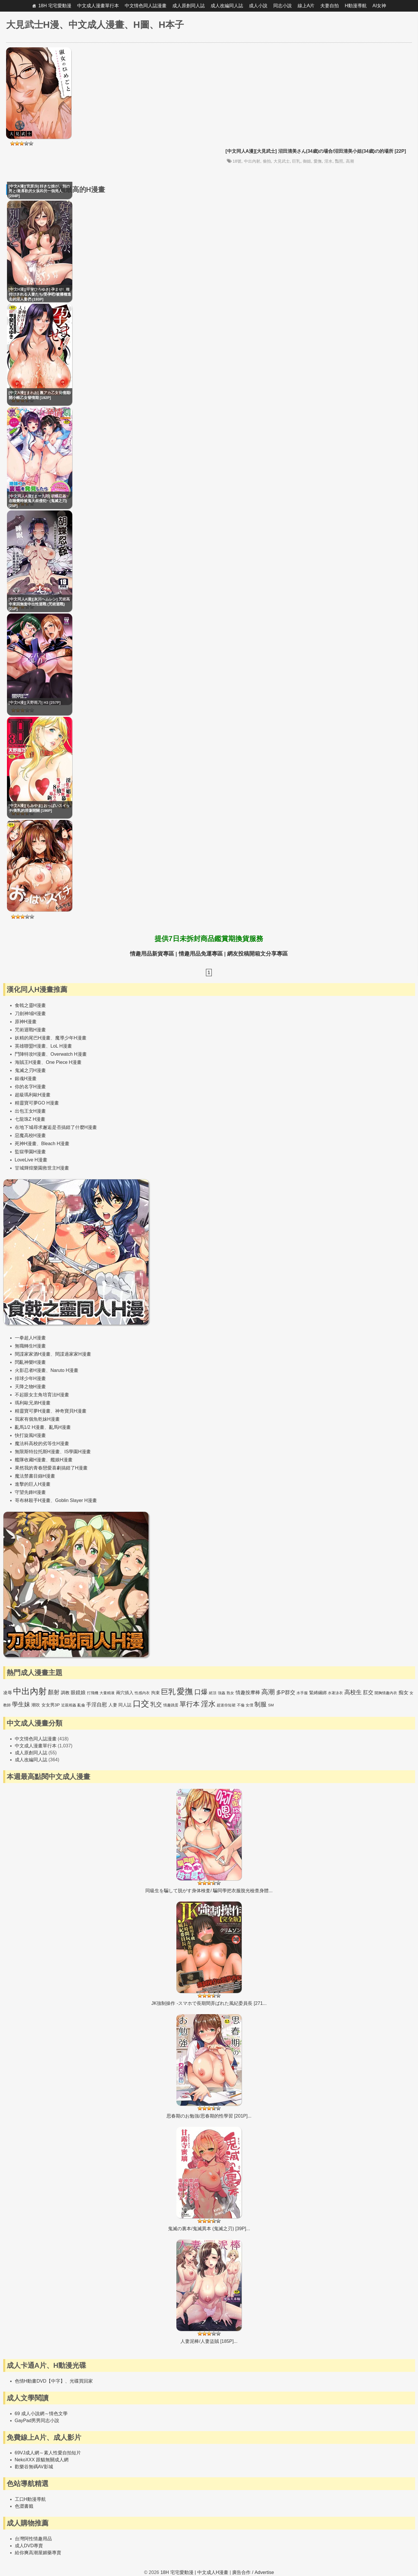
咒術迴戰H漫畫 (30, 1029)
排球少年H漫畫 (30, 1378)
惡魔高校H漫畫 (30, 1135)
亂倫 (81, 1705)
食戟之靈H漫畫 (30, 1005)
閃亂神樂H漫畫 (30, 1362)
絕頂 (212, 1693)
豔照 (339, 161)
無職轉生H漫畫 (30, 1345)
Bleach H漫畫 (55, 1143)
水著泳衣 (335, 1693)
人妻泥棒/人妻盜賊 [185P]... (208, 2341)
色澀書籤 (24, 2506)
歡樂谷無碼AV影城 (34, 2466)
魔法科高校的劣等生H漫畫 (42, 1443)
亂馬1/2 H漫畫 (29, 1427)
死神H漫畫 (26, 1143)
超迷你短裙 (226, 1705)
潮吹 (35, 1704)
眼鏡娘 (78, 1692)
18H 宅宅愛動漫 (54, 5)
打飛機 (92, 1693)
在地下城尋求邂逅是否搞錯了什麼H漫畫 (56, 1127)
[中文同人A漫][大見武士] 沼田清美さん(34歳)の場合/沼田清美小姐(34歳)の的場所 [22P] (315, 151)
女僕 (249, 1705)
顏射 (53, 1692)
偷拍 (267, 161)
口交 (141, 1703)
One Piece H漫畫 (64, 1062)
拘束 (155, 1692)
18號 (237, 161)
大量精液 (107, 1693)
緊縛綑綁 (318, 1692)
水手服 (302, 1693)
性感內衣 (142, 1693)
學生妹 (21, 1704)
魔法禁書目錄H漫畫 (35, 1476)
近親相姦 (68, 1705)
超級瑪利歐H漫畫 (33, 1094)
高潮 (350, 161)
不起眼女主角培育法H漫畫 (42, 1394)
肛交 (368, 1692)
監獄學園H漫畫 (30, 1151)
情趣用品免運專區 (201, 954)
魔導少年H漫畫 (70, 1037)
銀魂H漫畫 (26, 1078)
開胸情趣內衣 (385, 1693)
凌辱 (7, 1692)
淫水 (328, 161)
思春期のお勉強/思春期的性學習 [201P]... (209, 2115)
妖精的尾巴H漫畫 (33, 1037)
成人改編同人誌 (227, 5)
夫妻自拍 (329, 5)
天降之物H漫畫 (30, 1386)
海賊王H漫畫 (28, 1062)
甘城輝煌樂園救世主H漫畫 (42, 1167)
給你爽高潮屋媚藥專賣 (38, 2552)
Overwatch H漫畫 (68, 1054)
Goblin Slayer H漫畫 (76, 1500)
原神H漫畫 (26, 1021)
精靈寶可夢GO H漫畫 (37, 1102)
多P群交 (285, 1692)
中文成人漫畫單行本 (98, 5)
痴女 (403, 1692)
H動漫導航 (356, 5)
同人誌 (124, 1704)
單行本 (190, 1704)
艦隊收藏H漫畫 (30, 1459)
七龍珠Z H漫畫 (30, 1119)
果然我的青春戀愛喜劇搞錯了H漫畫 (51, 1467)
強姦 (221, 1693)
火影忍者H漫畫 (30, 1370)
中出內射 (252, 161)
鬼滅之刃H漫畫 (30, 1070)
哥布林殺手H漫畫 (33, 1500)
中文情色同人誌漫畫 (146, 5)
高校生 (353, 1692)
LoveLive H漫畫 (31, 1159)
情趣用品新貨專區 (152, 954)
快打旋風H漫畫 (30, 1435)
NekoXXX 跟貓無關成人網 (42, 2459)
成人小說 (258, 5)
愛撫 (318, 161)
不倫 (241, 1705)
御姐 (307, 161)
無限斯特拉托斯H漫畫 (37, 1451)
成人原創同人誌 (188, 5)
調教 (65, 1692)
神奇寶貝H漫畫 (70, 1410)
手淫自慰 (96, 1705)
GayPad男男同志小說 (37, 2420)
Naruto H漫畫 (64, 1370)
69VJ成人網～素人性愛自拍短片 (48, 2452)
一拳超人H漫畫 (30, 1337)
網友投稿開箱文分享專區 (257, 954)
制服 (260, 1704)
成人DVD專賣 (29, 2545)
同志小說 (282, 5)
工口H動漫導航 (30, 2499)
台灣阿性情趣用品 (33, 2538)
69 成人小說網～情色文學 (41, 2413)
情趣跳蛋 (170, 1705)
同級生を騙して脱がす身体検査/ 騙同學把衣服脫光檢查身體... (208, 1890)
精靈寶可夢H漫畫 (33, 1410)
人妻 (112, 1704)
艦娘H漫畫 (61, 1459)
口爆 (201, 1692)
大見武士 (282, 161)
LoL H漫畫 (61, 1046)
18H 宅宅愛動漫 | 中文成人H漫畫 (194, 2572)
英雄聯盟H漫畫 (30, 1046)
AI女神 (379, 5)
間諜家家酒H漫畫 (33, 1354)
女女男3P (50, 1704)
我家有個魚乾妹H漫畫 (37, 1419)
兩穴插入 (124, 1692)
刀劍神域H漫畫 (30, 1013)
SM (271, 1705)
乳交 (156, 1704)
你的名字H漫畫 (30, 1086)
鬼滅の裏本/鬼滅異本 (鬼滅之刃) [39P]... (209, 2228)
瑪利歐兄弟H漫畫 (33, 1402)
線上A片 (306, 5)
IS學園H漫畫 (77, 1451)
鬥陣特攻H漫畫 (30, 1054)
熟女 (230, 1693)
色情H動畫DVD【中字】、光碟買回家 (54, 2381)
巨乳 (296, 161)
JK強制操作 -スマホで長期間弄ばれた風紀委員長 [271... (209, 2003)
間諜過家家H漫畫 (73, 1354)
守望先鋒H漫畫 (30, 1492)
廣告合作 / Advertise (253, 2572)
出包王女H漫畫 (30, 1111)
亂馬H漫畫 (60, 1427)
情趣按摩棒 (248, 1692)
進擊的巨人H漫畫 (33, 1484)
